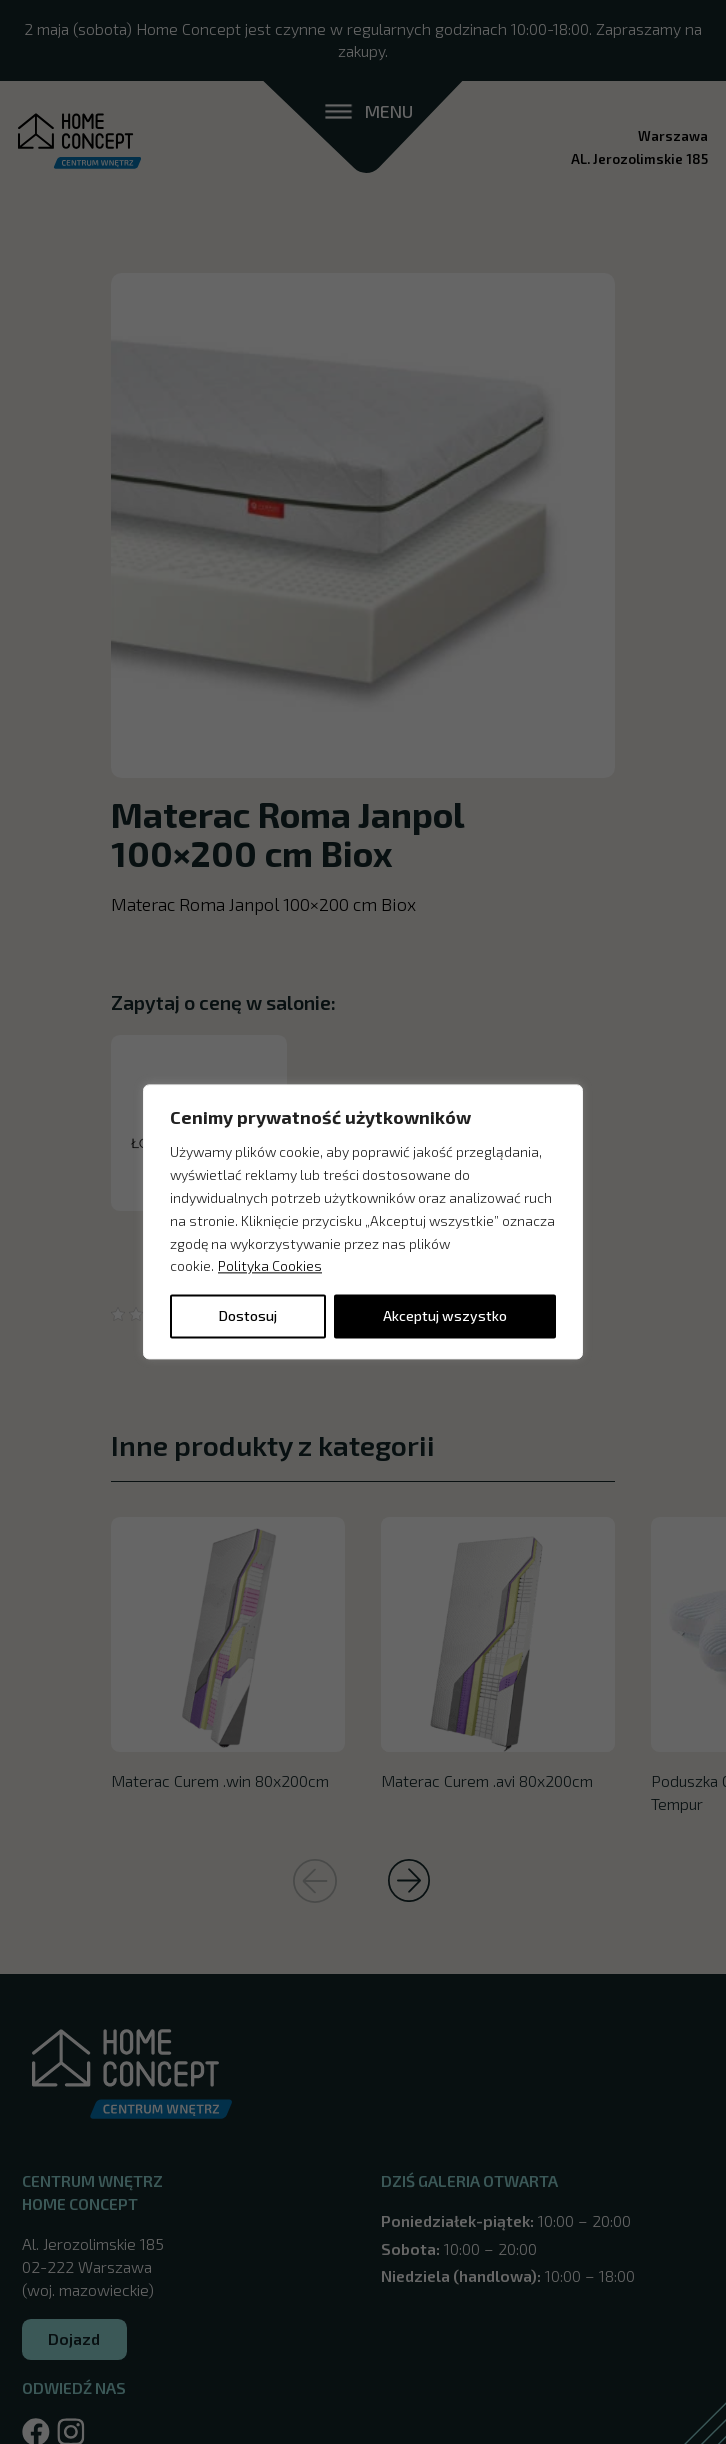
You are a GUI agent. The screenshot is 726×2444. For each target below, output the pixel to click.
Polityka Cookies (270, 1266)
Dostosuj (248, 1316)
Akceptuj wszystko (445, 1316)
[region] (363, 1221)
